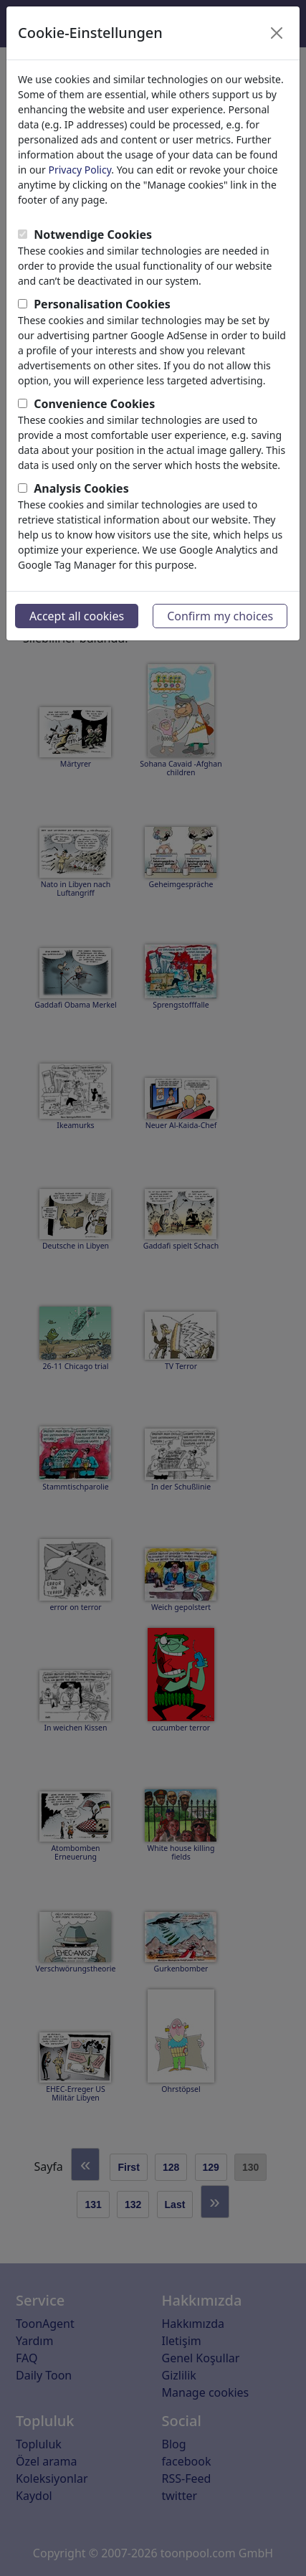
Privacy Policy (79, 169)
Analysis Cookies (81, 488)
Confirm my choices (220, 616)
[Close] (276, 33)
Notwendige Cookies (93, 234)
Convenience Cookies (94, 404)
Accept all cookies (76, 616)
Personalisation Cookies (102, 304)
